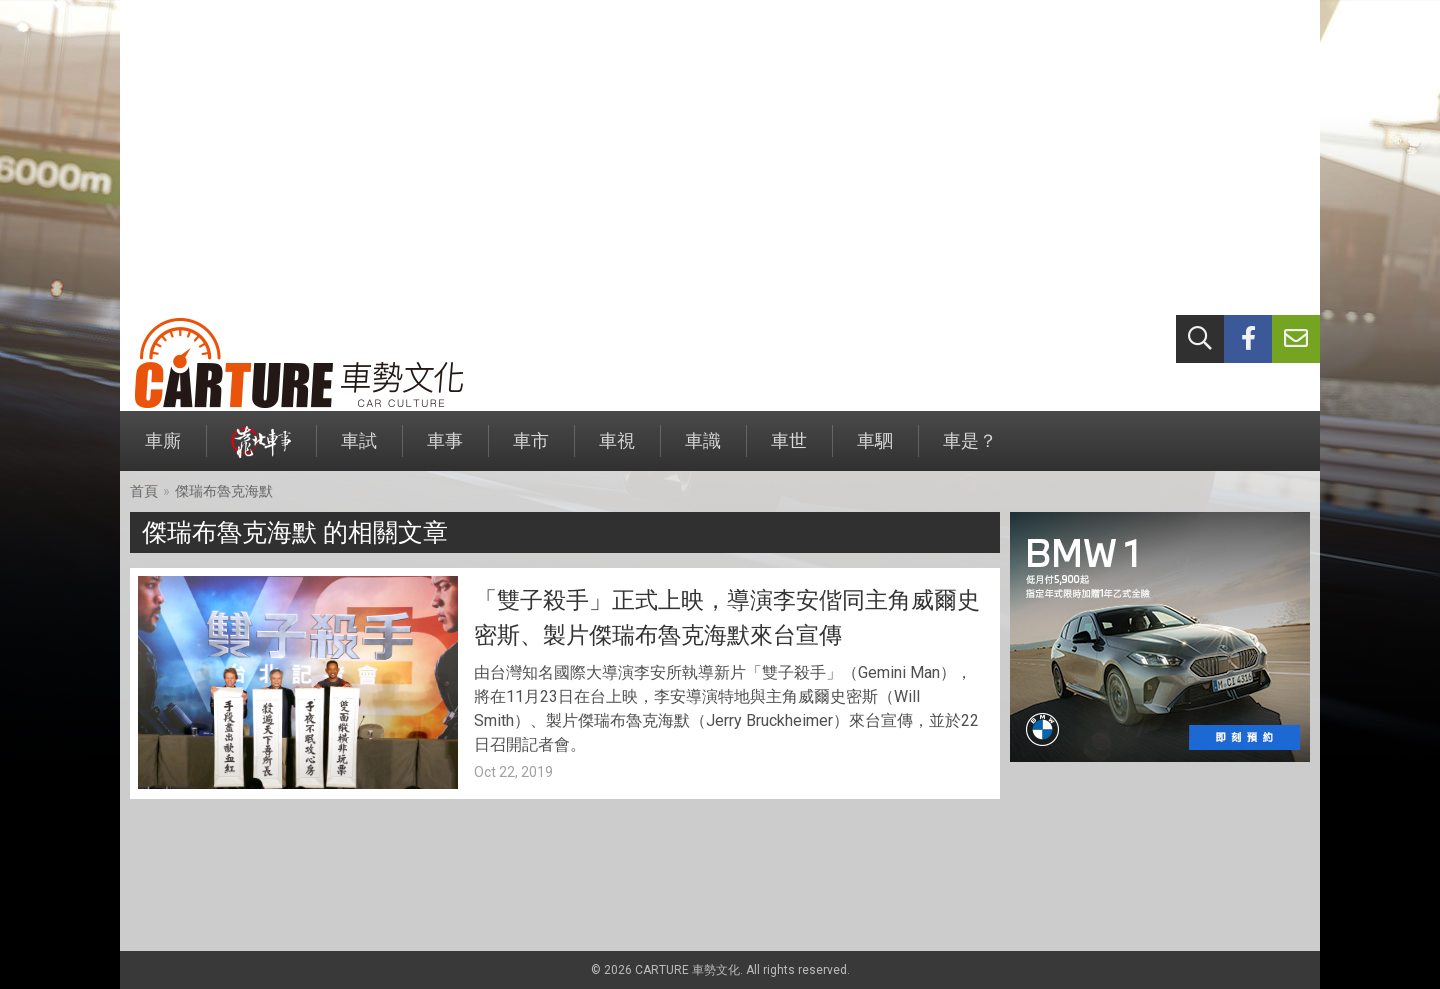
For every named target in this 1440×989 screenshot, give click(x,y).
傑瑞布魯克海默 (224, 491)
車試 (359, 450)
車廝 (163, 450)
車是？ (970, 450)
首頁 (144, 491)
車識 (703, 450)
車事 (445, 450)
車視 (617, 450)
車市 (531, 450)
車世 (789, 450)
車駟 (875, 450)
